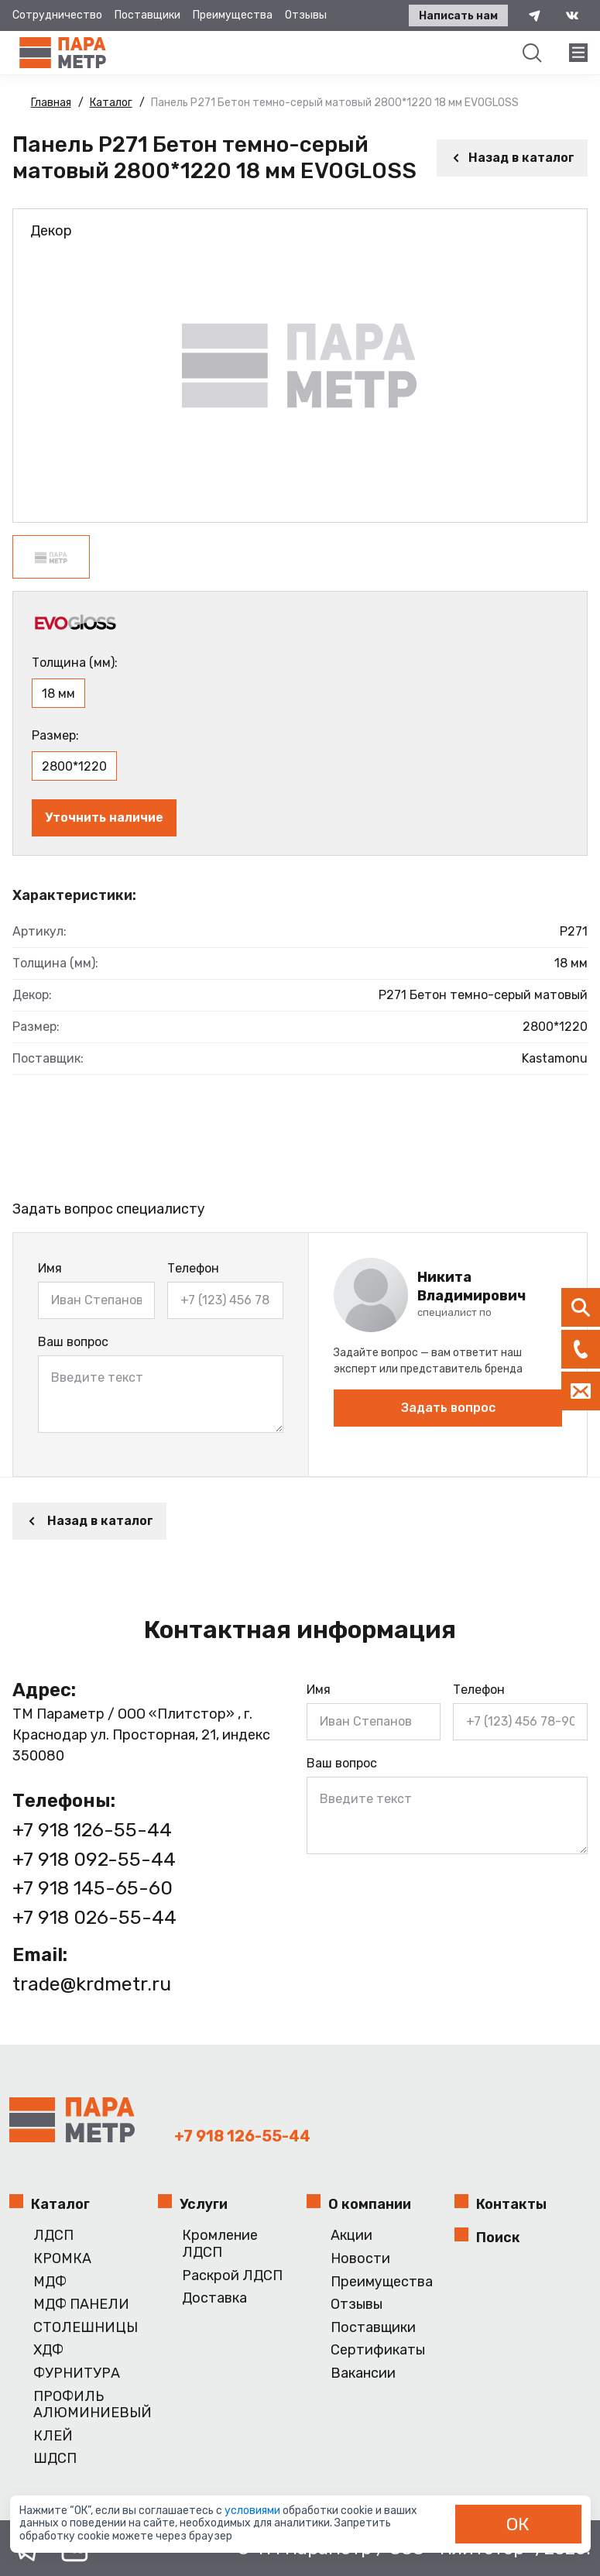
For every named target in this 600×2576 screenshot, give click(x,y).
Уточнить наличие (104, 817)
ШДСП (55, 2459)
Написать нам (457, 15)
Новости (360, 2259)
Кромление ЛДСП (220, 2244)
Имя (50, 1268)
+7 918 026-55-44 (94, 1917)
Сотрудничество (57, 15)
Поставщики (147, 15)
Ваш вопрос (73, 1341)
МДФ (50, 2282)
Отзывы (306, 15)
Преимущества (233, 15)
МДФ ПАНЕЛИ (81, 2304)
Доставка (214, 2298)
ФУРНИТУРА (76, 2373)
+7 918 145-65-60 (92, 1888)
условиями (254, 2510)
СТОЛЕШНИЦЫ (85, 2328)
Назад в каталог (512, 157)
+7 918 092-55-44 (94, 1859)
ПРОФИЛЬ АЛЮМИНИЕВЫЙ (89, 2405)
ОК (518, 2524)
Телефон (193, 1268)
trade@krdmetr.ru (93, 1984)
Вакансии (363, 2373)
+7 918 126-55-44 (92, 1830)
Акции (351, 2235)
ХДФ (48, 2350)
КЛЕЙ (53, 2436)
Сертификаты (378, 2350)
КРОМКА (62, 2259)
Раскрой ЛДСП (232, 2276)
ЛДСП (53, 2235)
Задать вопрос (448, 1407)
